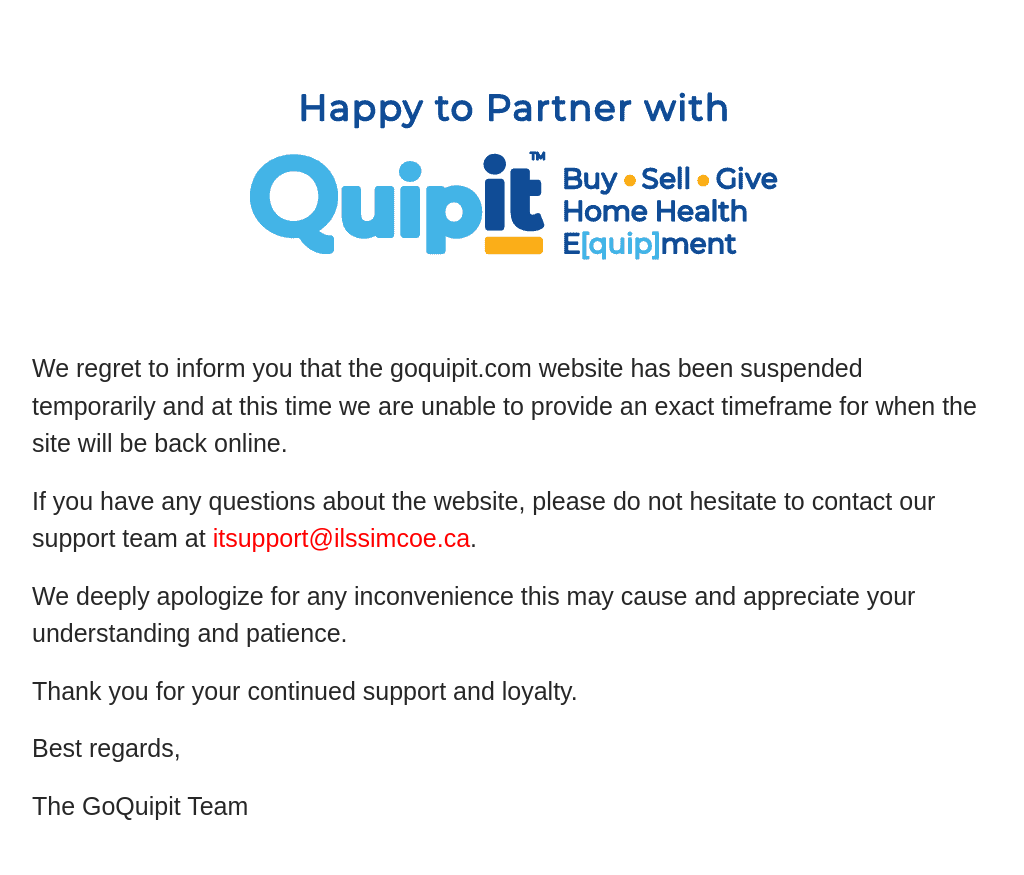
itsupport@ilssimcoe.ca (341, 538)
